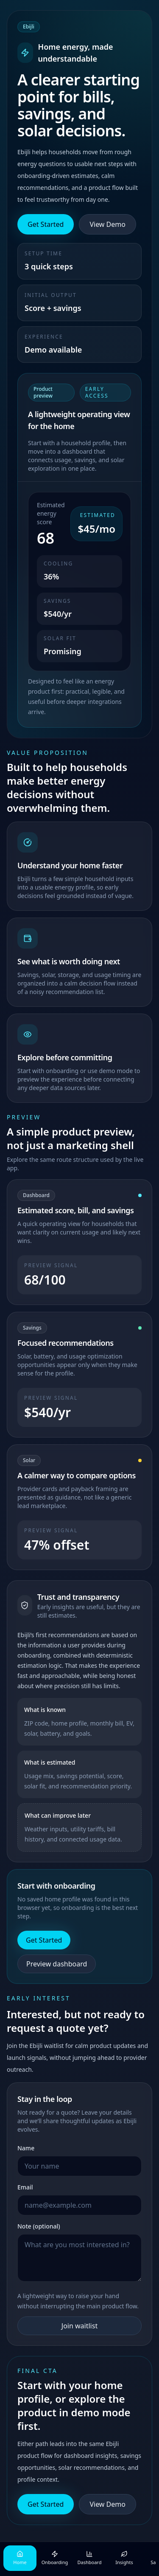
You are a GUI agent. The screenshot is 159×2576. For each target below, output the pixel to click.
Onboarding (55, 2558)
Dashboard (90, 2558)
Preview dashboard (56, 1964)
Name (25, 2148)
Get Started (46, 224)
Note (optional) (38, 2226)
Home (19, 2558)
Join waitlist (79, 2325)
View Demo (107, 224)
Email (25, 2187)
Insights (124, 2558)
